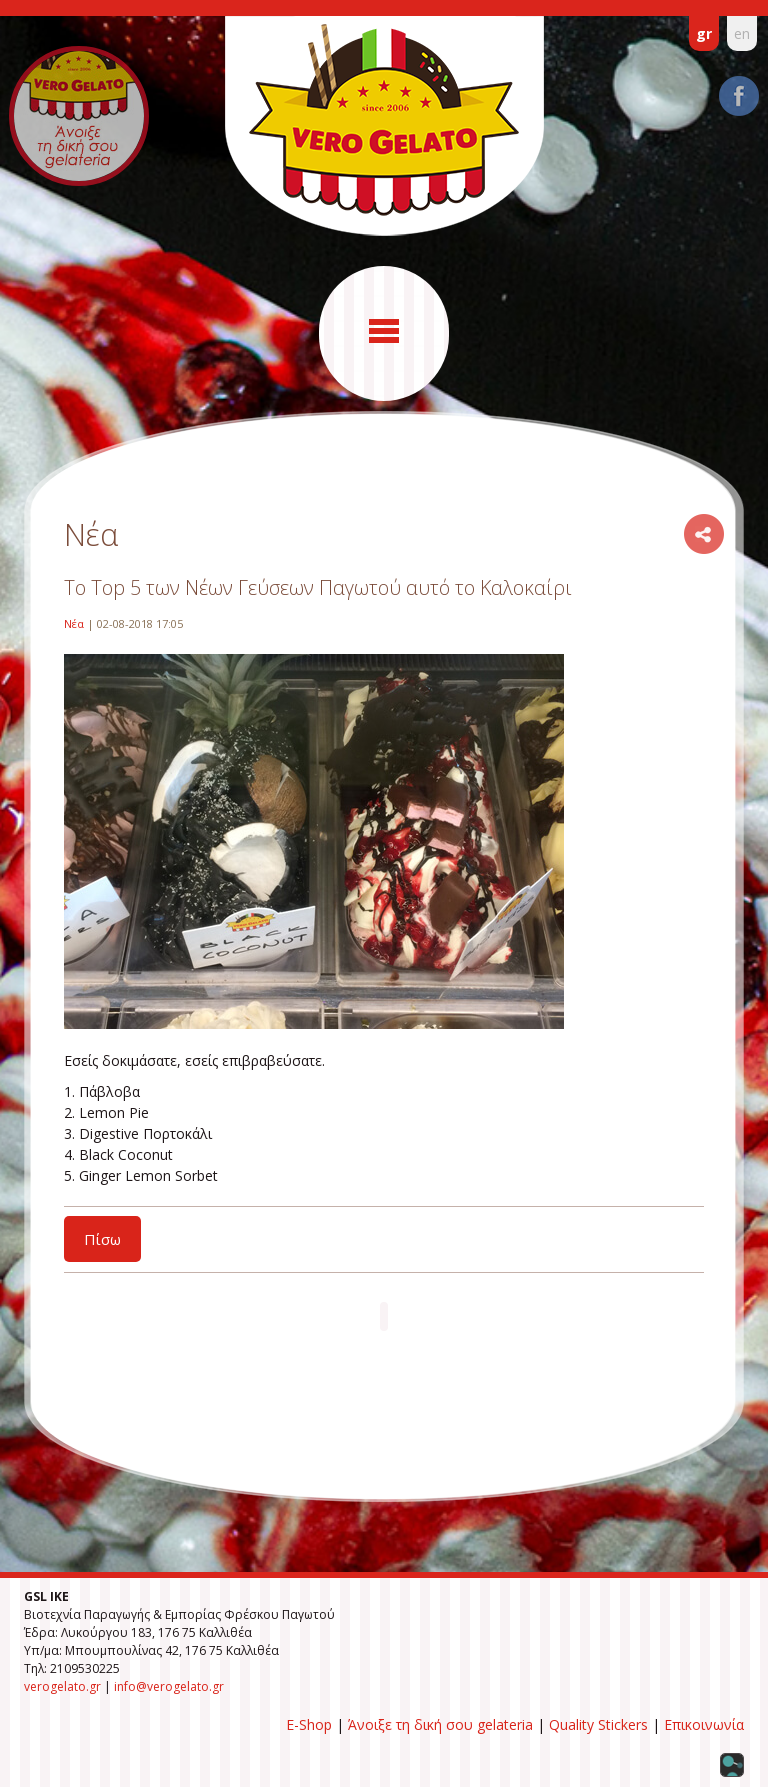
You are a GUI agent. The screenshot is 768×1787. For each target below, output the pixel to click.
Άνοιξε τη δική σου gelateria (440, 1724)
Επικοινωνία (704, 1724)
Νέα (74, 623)
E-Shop (309, 1724)
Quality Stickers (598, 1724)
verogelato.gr (62, 1686)
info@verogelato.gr (169, 1686)
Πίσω (102, 1239)
